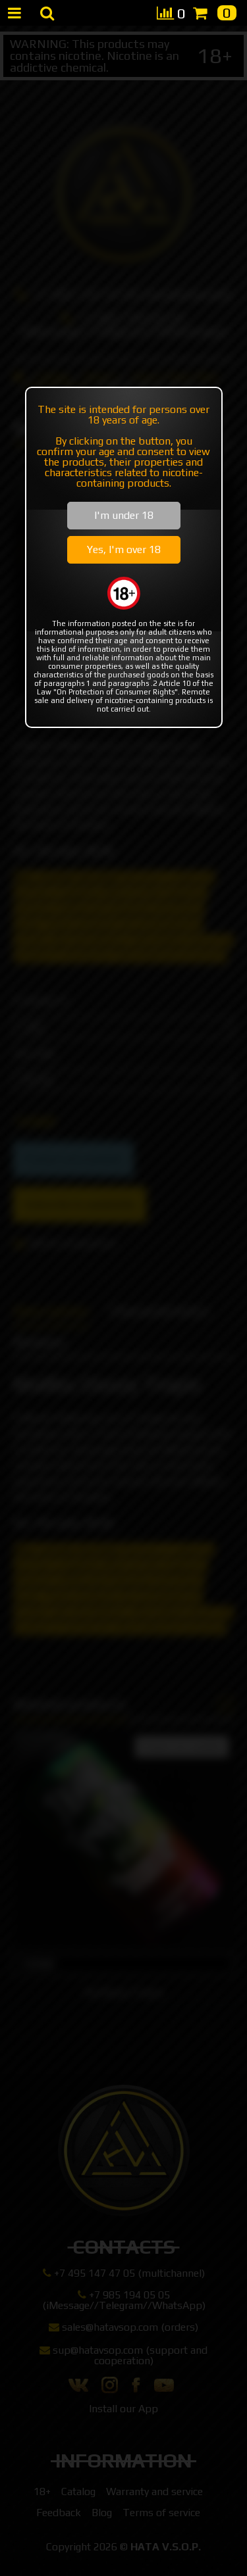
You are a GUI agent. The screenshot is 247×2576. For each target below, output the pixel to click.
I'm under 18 (123, 515)
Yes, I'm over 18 (124, 549)
